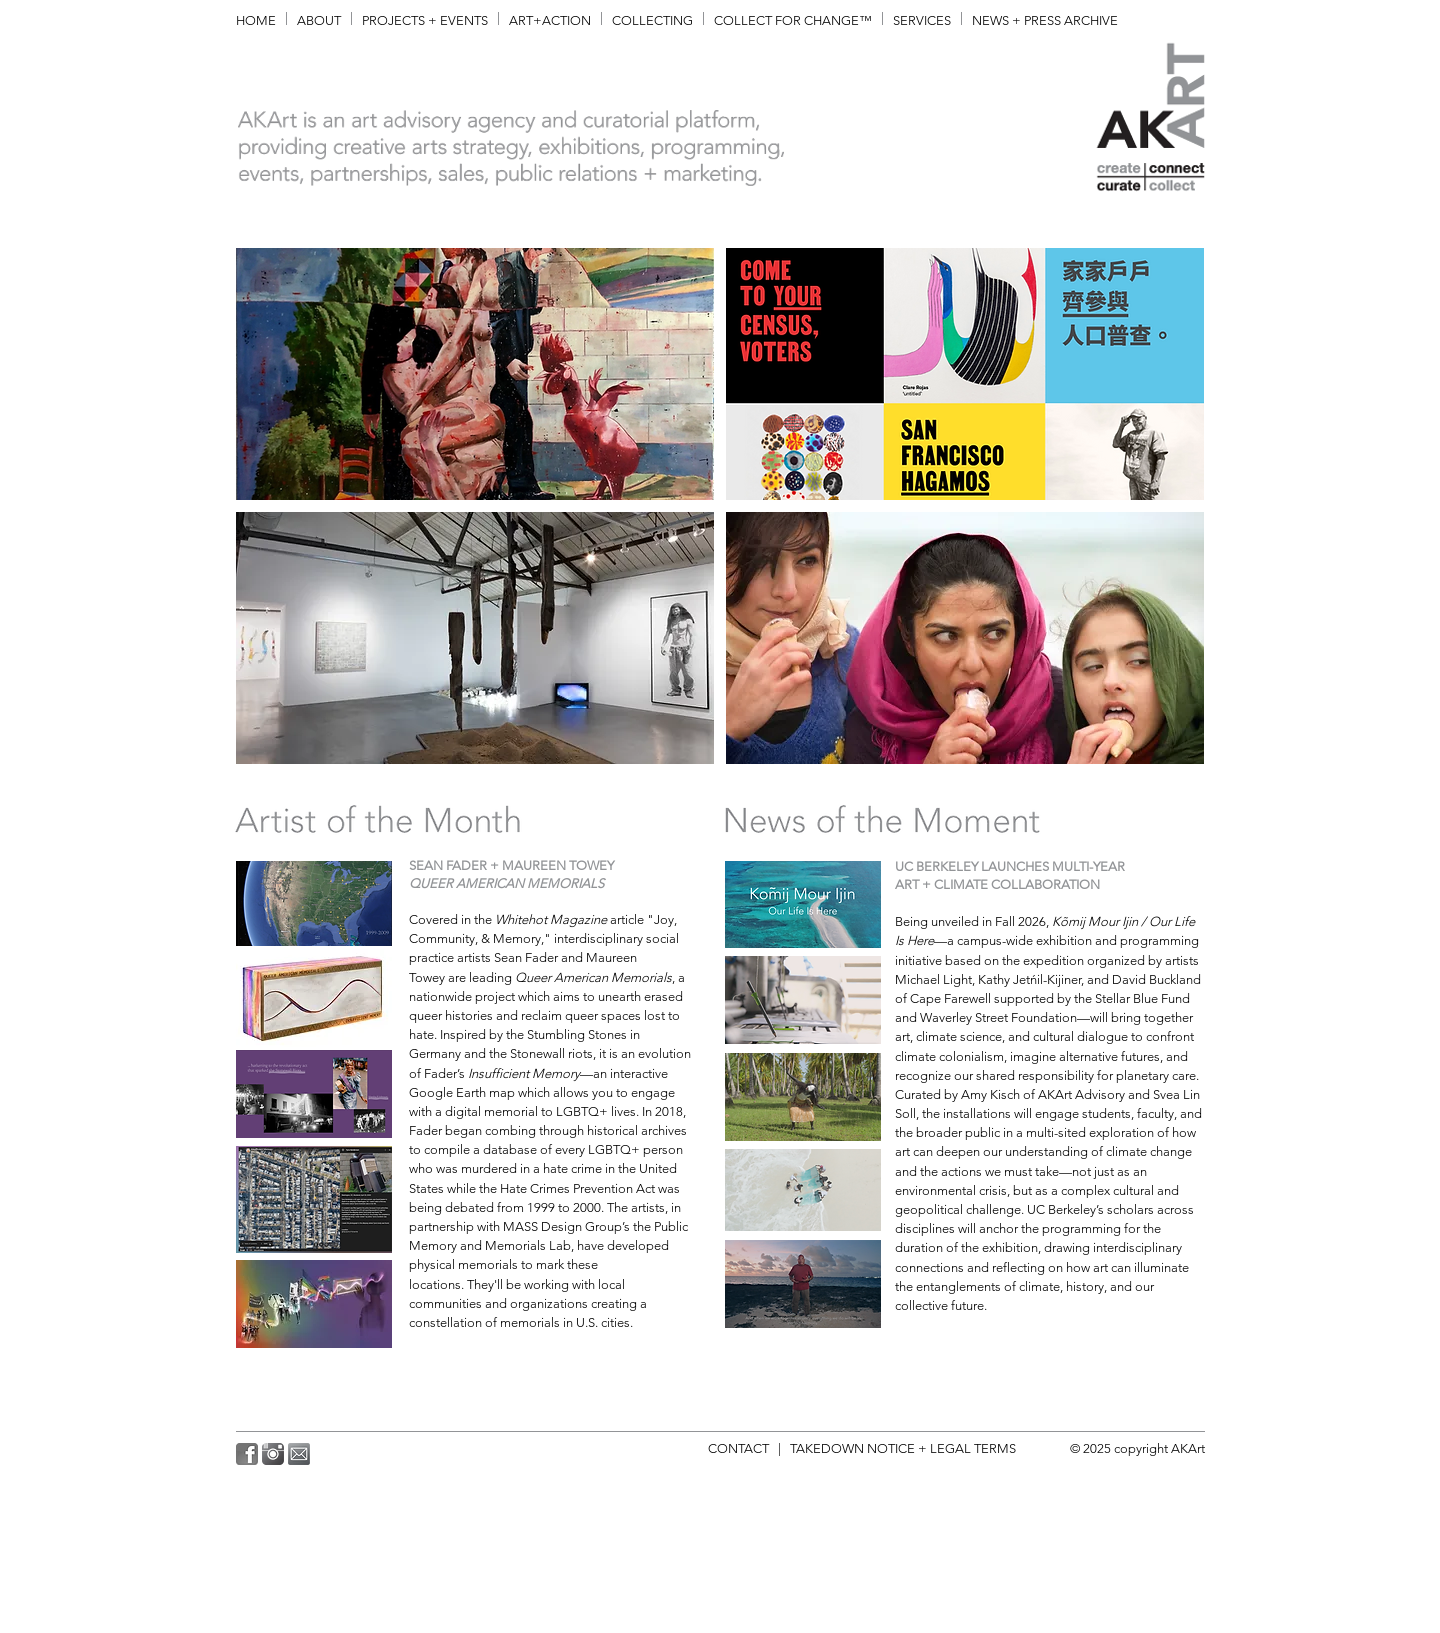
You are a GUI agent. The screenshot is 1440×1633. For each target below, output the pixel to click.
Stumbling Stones (577, 1034)
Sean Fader (526, 957)
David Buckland (1156, 979)
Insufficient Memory (524, 1073)
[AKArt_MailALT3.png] (299, 1454)
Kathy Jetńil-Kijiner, (1031, 979)
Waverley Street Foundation (998, 1017)
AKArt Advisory (1081, 1094)
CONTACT (743, 1448)
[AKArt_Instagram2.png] (273, 1454)
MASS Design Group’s (566, 1226)
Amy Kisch (990, 1094)
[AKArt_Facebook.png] (247, 1454)
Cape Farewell (950, 998)
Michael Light (933, 979)
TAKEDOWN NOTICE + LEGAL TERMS (906, 1448)
